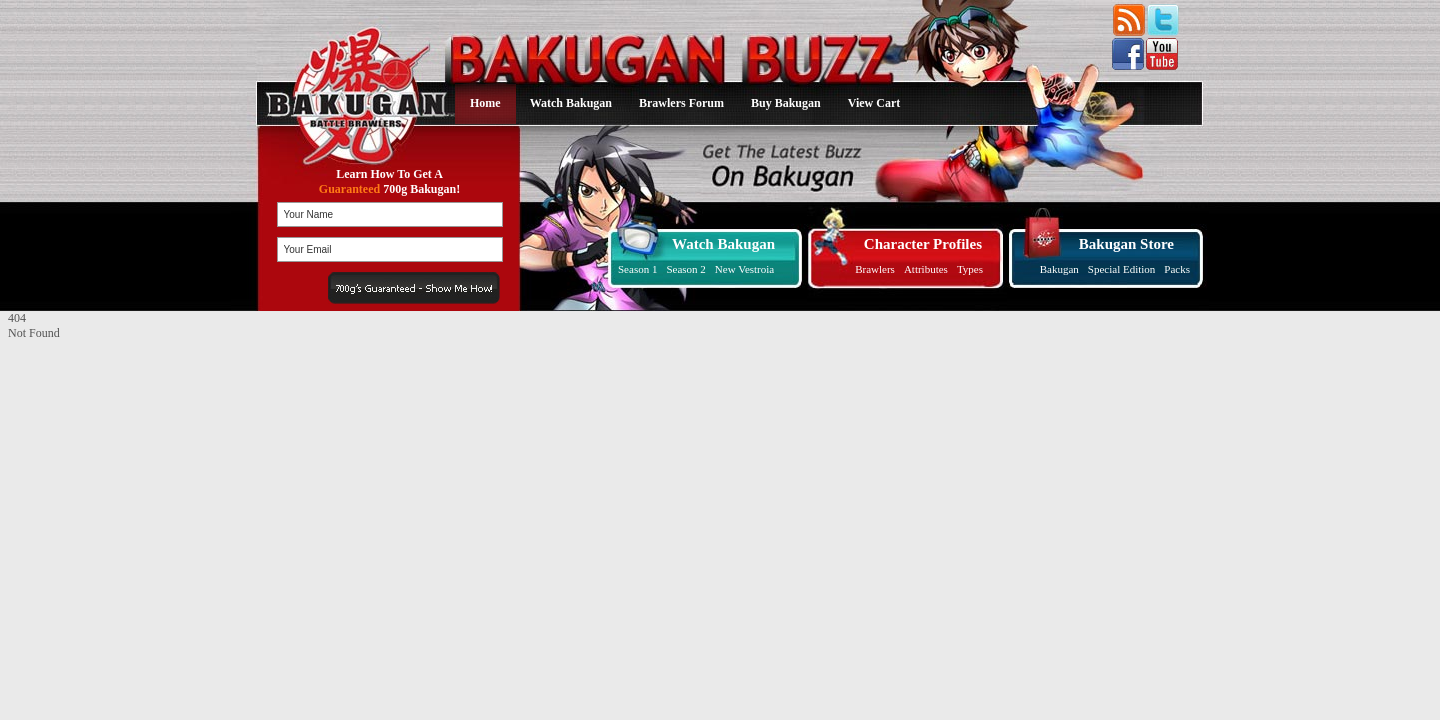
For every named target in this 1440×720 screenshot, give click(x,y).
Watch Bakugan (571, 103)
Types (970, 269)
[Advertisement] (133, 466)
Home (485, 103)
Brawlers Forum (681, 103)
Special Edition (1122, 269)
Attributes (926, 269)
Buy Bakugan (786, 103)
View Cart (874, 103)
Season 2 (685, 269)
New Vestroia (744, 269)
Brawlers (875, 269)
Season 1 (637, 269)
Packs (1177, 269)
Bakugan (1059, 269)
